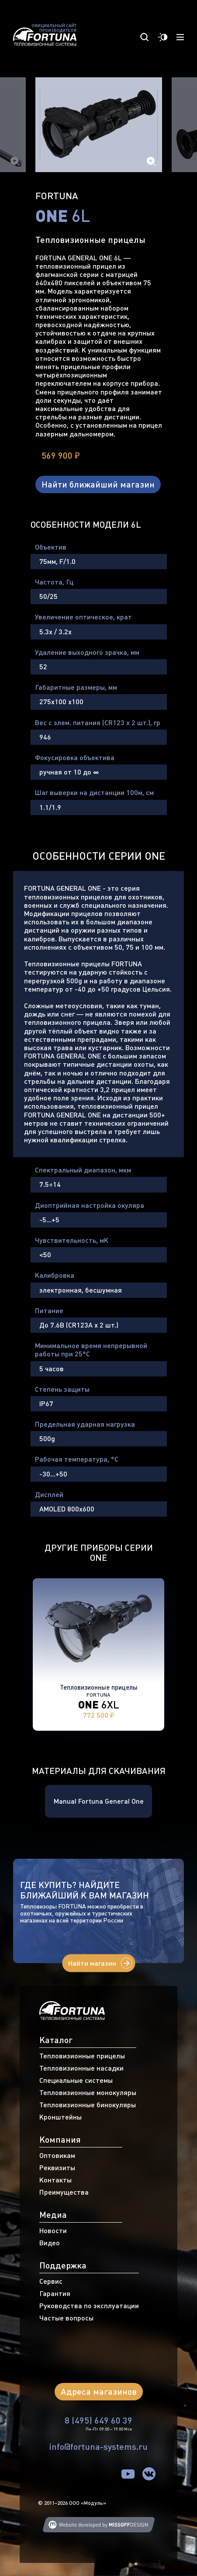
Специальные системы (76, 2080)
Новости (53, 2230)
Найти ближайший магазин (98, 484)
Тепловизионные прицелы (82, 2056)
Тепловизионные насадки (81, 2068)
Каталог (56, 2040)
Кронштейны (60, 2117)
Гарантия (54, 2293)
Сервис (50, 2281)
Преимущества (64, 2192)
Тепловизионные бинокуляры (87, 2105)
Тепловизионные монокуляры (87, 2092)
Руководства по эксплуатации (89, 2306)
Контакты (55, 2180)
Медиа (53, 2214)
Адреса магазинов (99, 2391)
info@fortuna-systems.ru (98, 2446)
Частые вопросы (66, 2318)
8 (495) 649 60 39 (98, 2420)
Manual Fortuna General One (99, 1801)
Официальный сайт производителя (53, 28)
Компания (60, 2139)
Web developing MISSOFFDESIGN (98, 2524)
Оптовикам (57, 2155)
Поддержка (62, 2265)
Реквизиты (57, 2167)
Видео (49, 2243)
